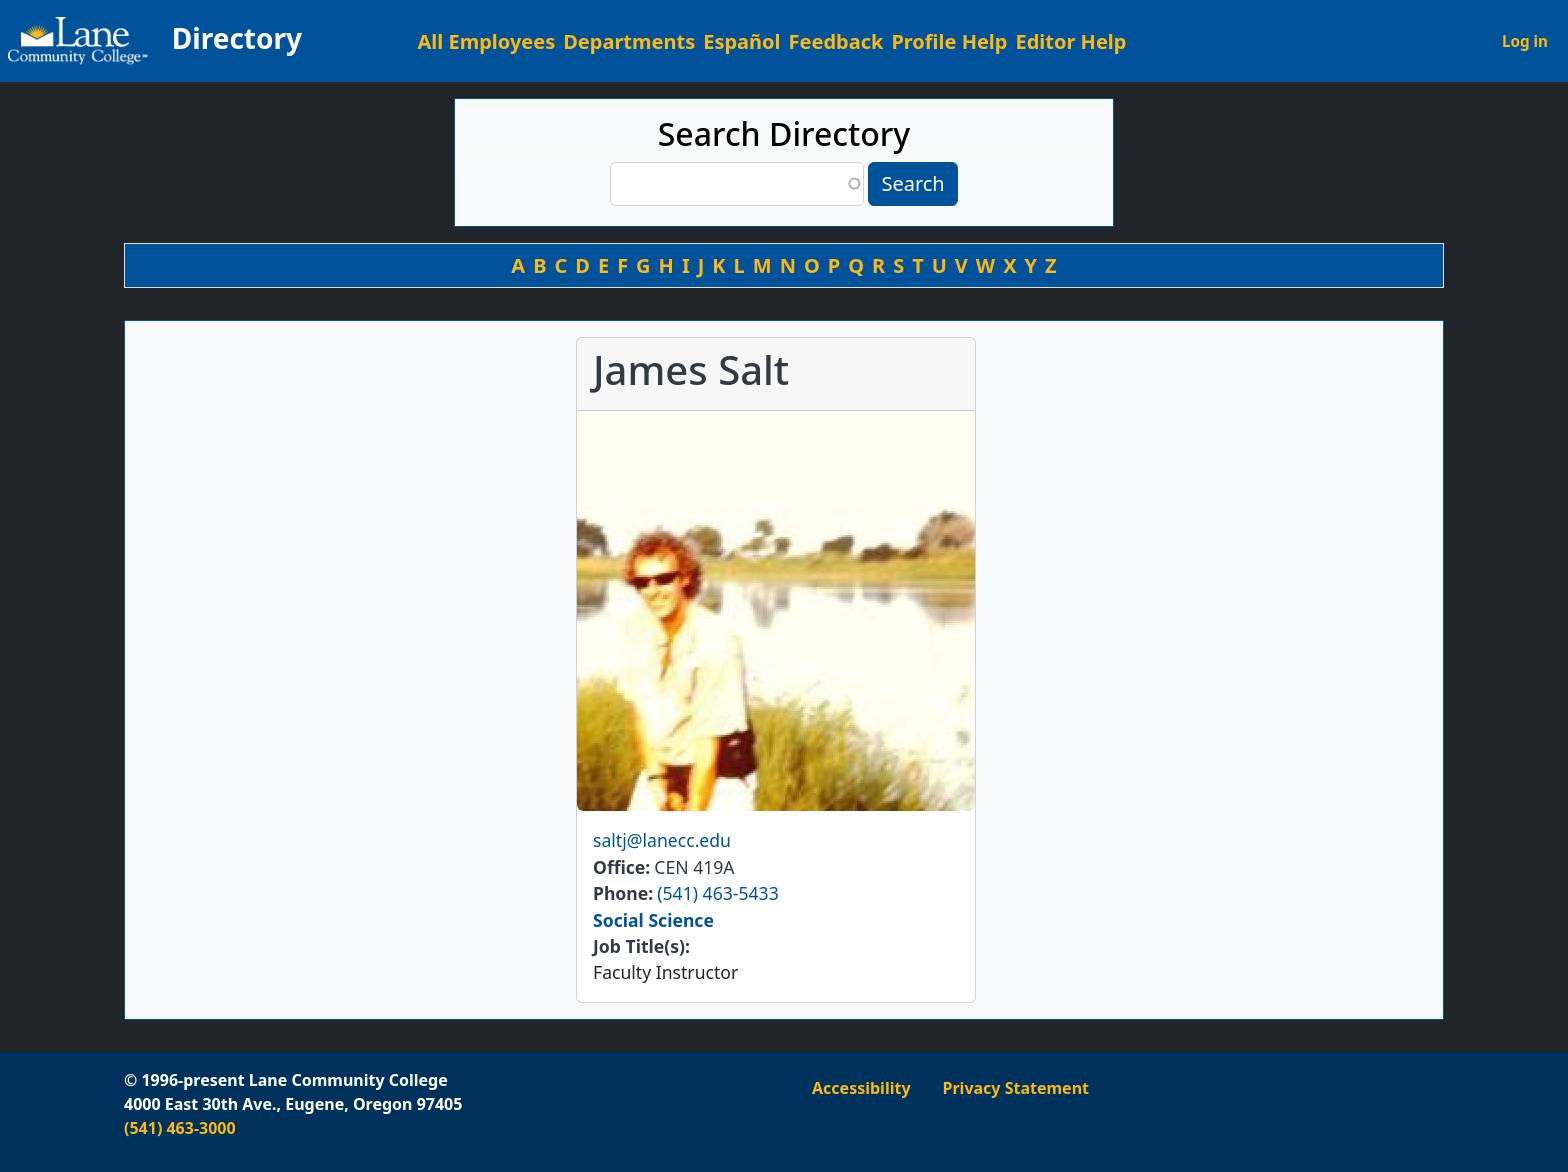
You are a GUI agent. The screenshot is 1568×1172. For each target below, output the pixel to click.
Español (741, 41)
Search (912, 183)
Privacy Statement (1016, 1088)
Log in (1525, 41)
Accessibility (861, 1088)
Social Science (653, 920)
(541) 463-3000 (180, 1128)
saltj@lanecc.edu (662, 840)
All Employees (487, 41)
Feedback (836, 41)
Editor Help (1070, 41)
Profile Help (949, 41)
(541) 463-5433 (717, 893)
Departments (629, 41)
